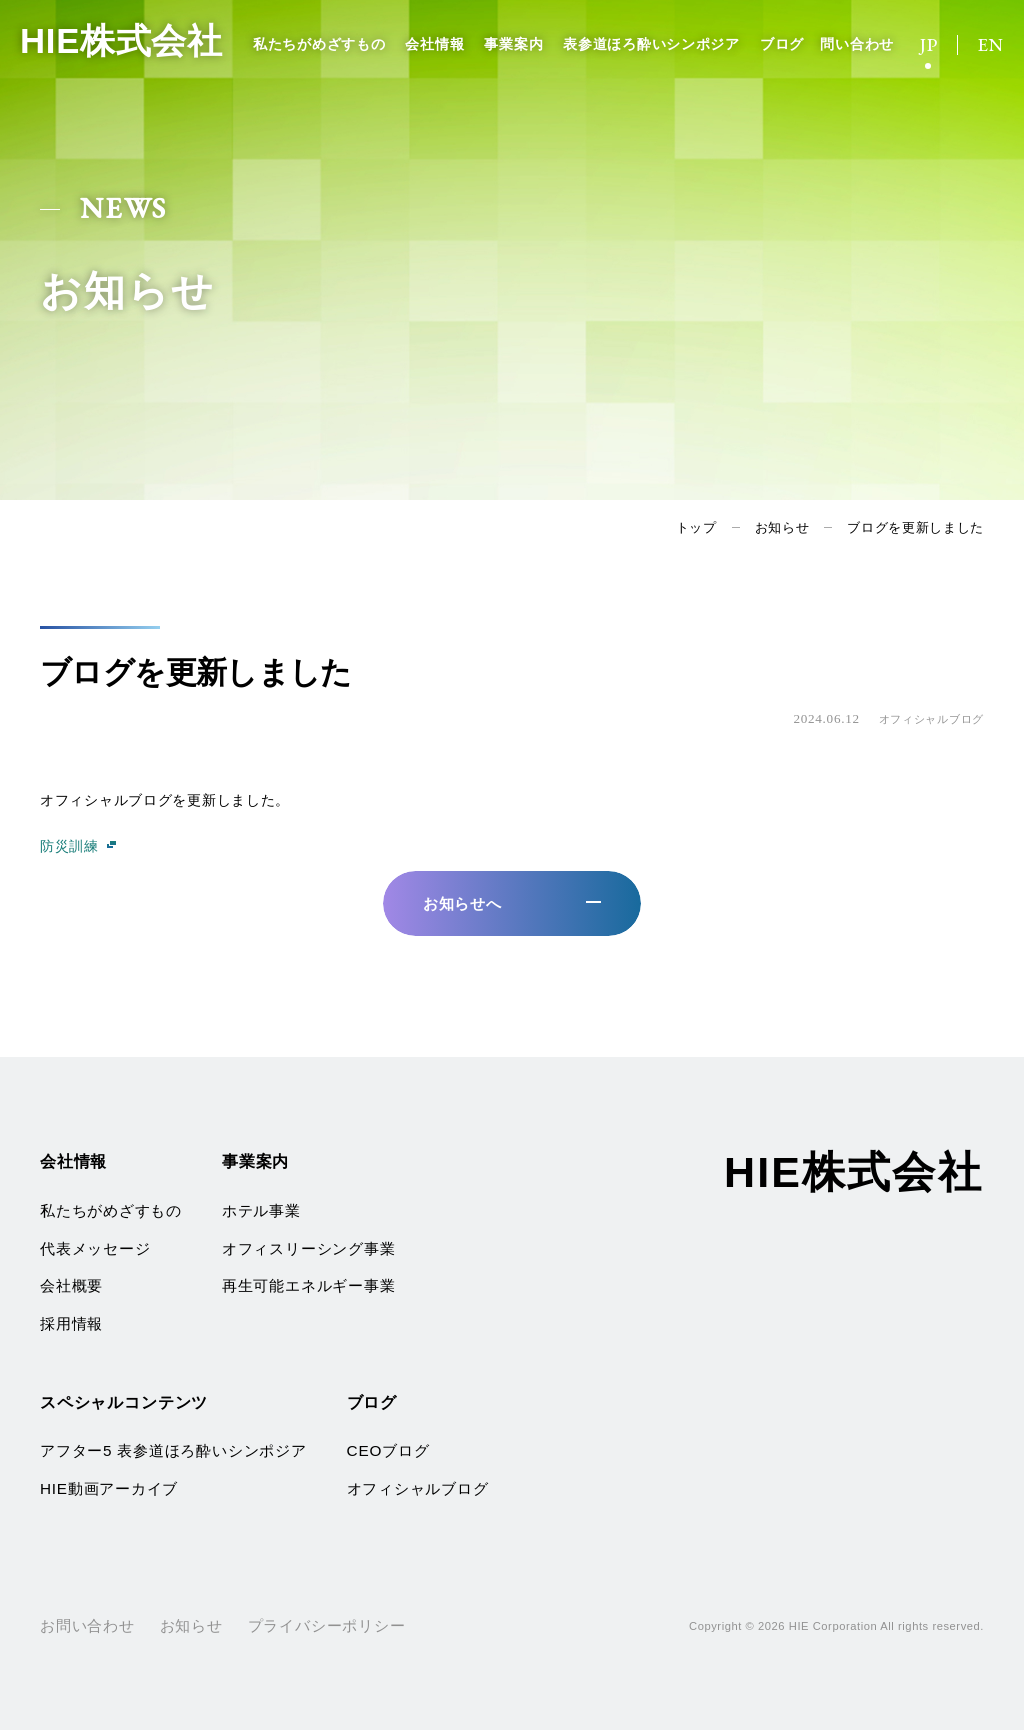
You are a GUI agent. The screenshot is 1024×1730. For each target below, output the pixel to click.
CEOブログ (388, 1450)
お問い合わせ (87, 1625)
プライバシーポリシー (327, 1625)
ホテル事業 (261, 1210)
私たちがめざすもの (319, 44)
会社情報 (434, 44)
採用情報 (71, 1323)
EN (991, 44)
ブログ (782, 44)
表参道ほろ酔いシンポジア (651, 44)
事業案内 (513, 44)
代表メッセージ (95, 1248)
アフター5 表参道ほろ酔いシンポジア (173, 1450)
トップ (696, 527)
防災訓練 (69, 846)
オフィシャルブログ (418, 1488)
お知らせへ (462, 903)
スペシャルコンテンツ (124, 1402)
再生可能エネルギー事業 (308, 1285)
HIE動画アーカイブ (109, 1488)
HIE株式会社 (124, 42)
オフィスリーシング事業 (308, 1248)
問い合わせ (857, 44)
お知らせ (782, 527)
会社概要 (71, 1285)
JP (929, 44)
